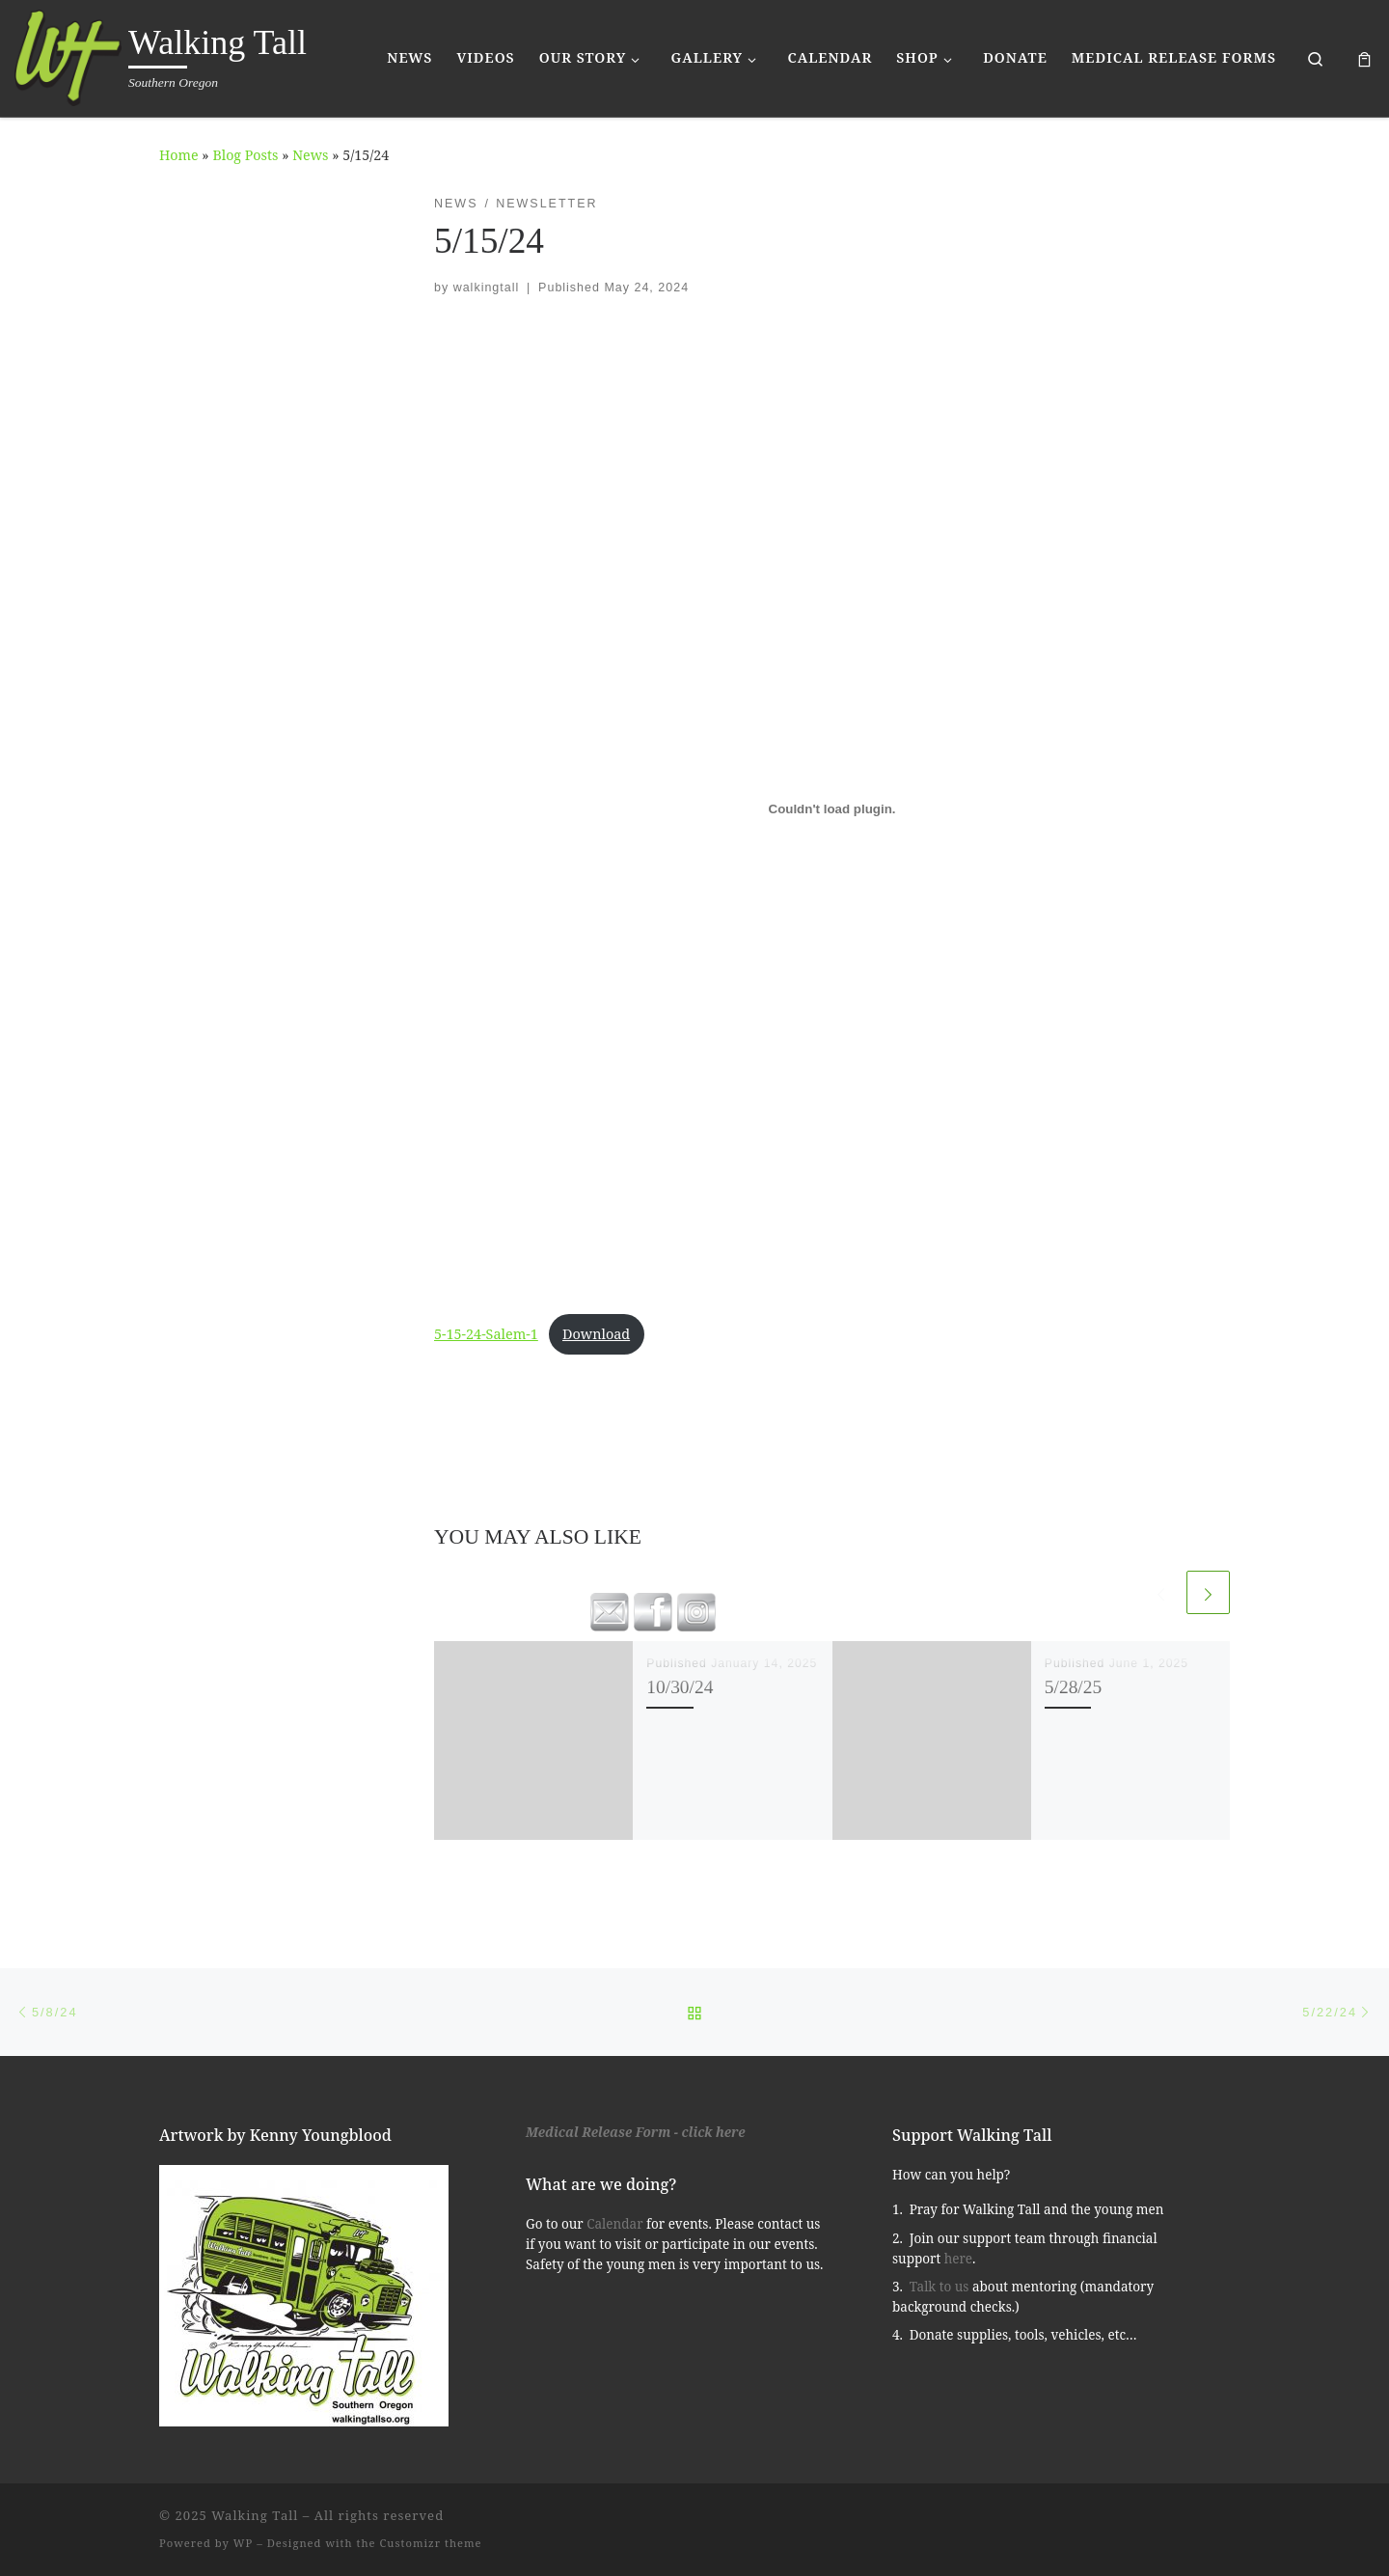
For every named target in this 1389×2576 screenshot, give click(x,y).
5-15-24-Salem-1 (486, 1334)
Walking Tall (254, 2515)
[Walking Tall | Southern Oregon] (68, 55)
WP (243, 2542)
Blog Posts (245, 155)
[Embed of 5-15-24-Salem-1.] (832, 809)
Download (596, 1334)
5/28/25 (1073, 1687)
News (310, 155)
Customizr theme (431, 2542)
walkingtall (486, 287)
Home (179, 155)
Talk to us (939, 2286)
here (958, 2258)
